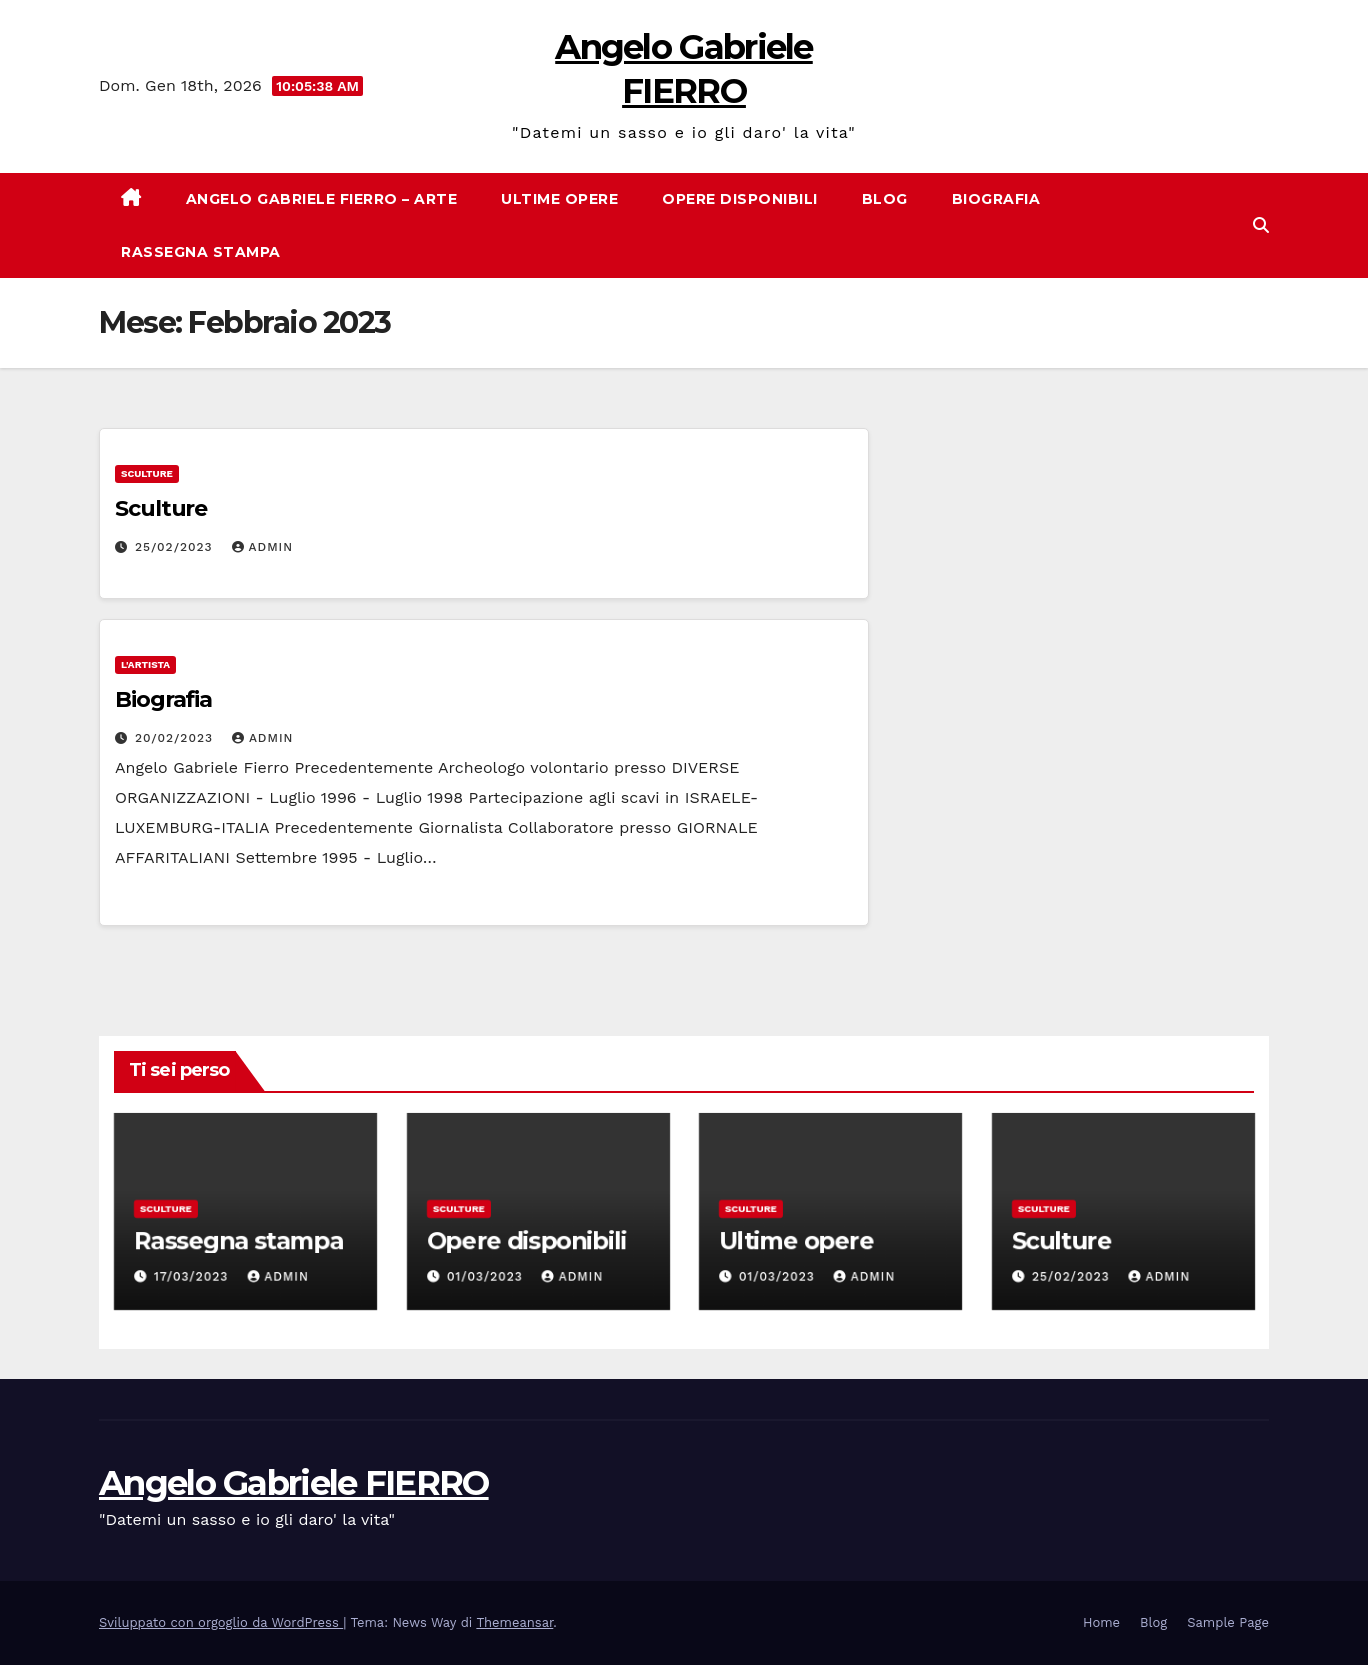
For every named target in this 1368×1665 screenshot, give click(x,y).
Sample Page (1228, 1622)
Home (1101, 1622)
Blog (885, 199)
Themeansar (514, 1622)
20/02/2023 (176, 738)
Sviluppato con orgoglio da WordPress (221, 1622)
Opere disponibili (740, 199)
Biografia (996, 199)
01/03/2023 (486, 1277)
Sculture (147, 473)
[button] (1261, 225)
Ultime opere (559, 199)
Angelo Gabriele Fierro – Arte (322, 199)
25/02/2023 (176, 547)
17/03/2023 (193, 1277)
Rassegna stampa (201, 252)
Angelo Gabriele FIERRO (294, 1483)
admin (263, 547)
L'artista (145, 664)
